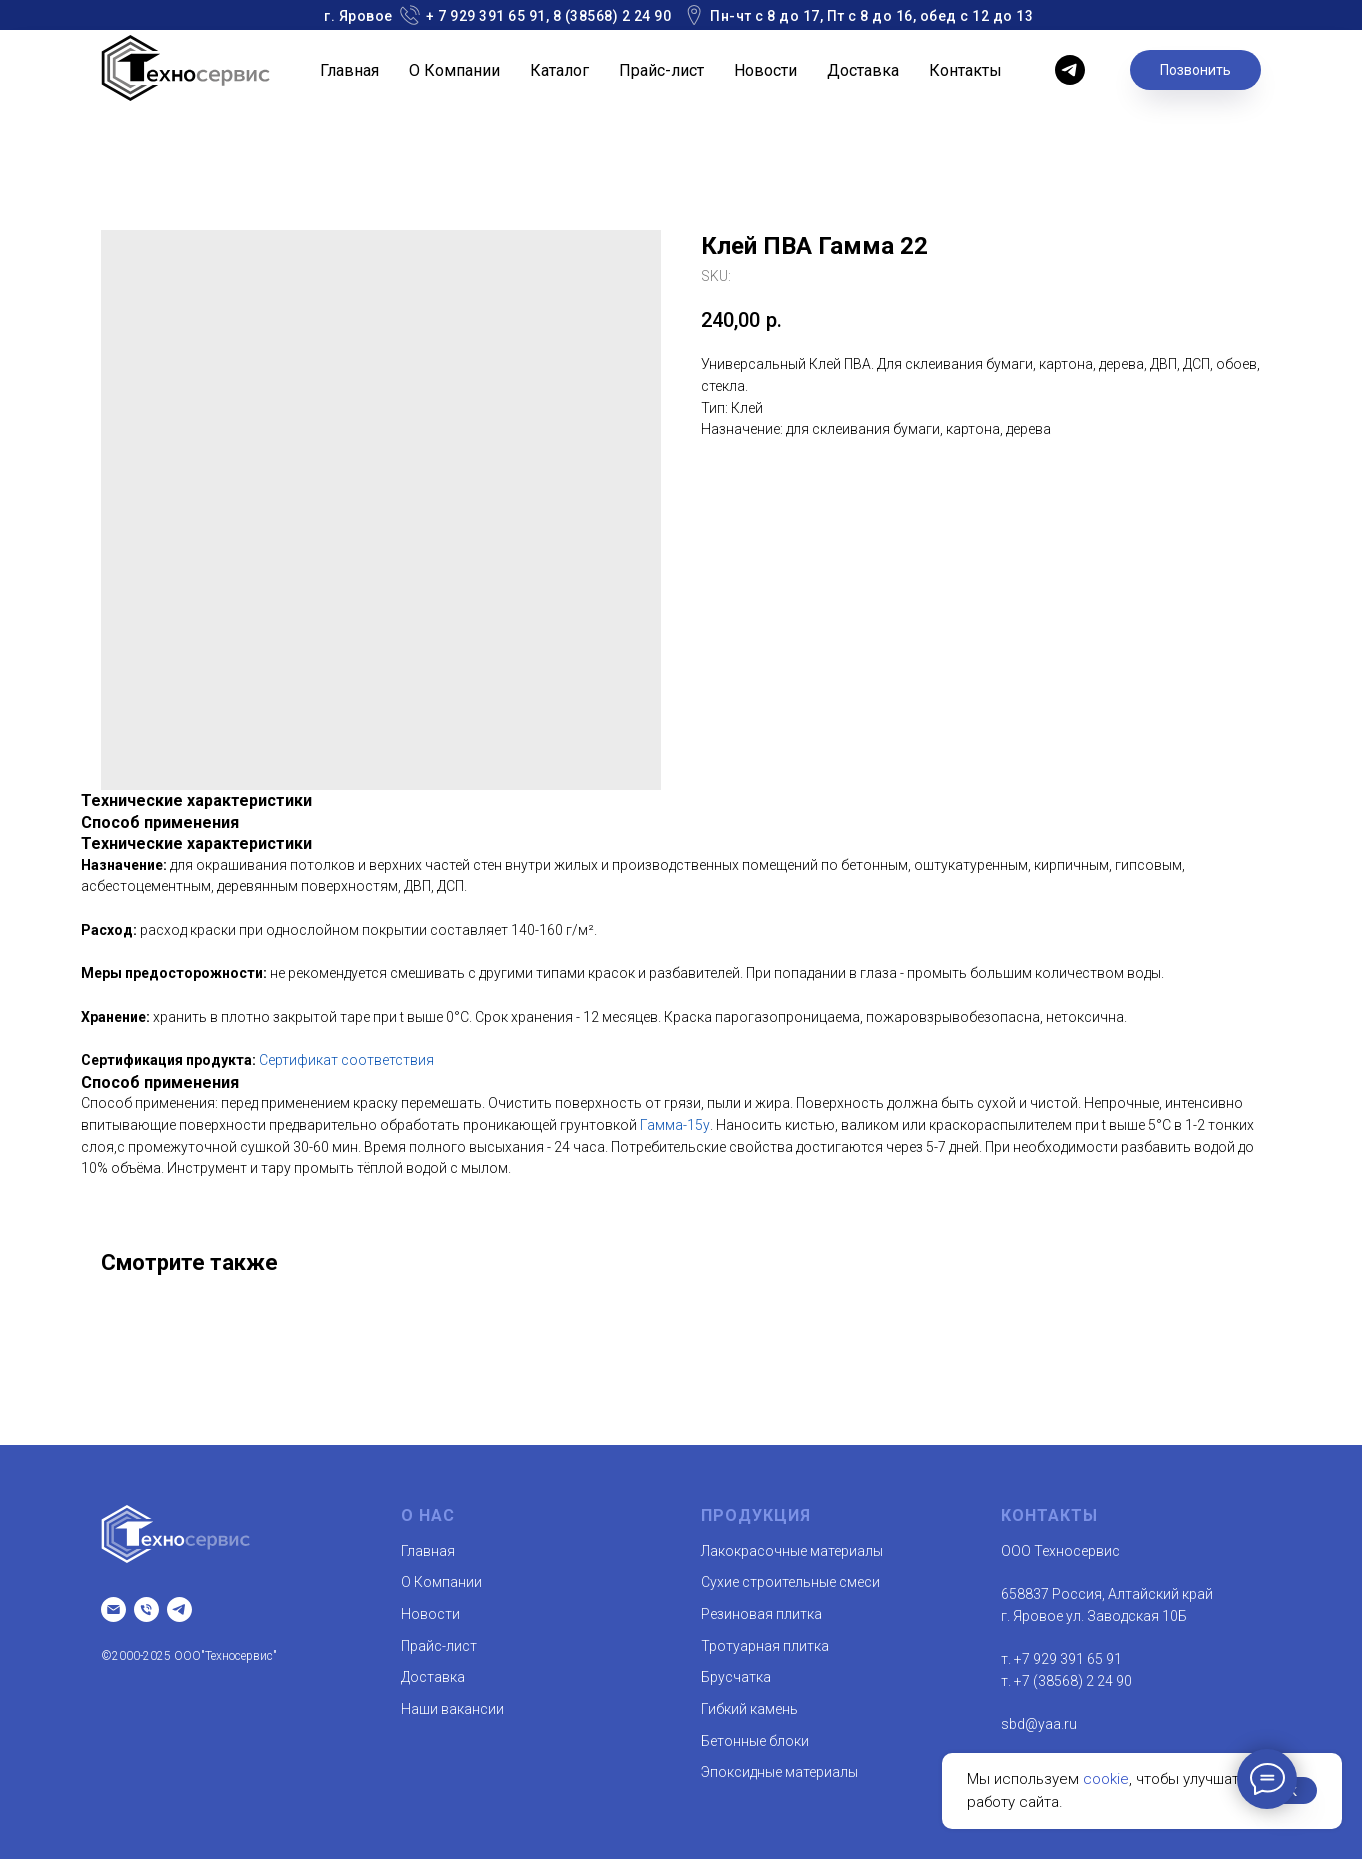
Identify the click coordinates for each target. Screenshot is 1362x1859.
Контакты (965, 70)
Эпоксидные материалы (779, 1772)
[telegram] (1070, 70)
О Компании (454, 70)
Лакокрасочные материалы (792, 1551)
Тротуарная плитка (765, 1646)
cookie (1106, 1779)
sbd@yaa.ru (1039, 1724)
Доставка (863, 70)
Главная (349, 70)
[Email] (113, 1609)
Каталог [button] (559, 70)
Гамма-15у (675, 1125)
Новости (765, 70)
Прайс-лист (661, 70)
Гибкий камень (749, 1709)
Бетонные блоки (755, 1741)
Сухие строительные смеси (790, 1582)
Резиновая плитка (761, 1614)
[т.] (146, 1609)
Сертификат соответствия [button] (346, 1060)
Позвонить (1195, 70)
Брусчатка (736, 1677)
